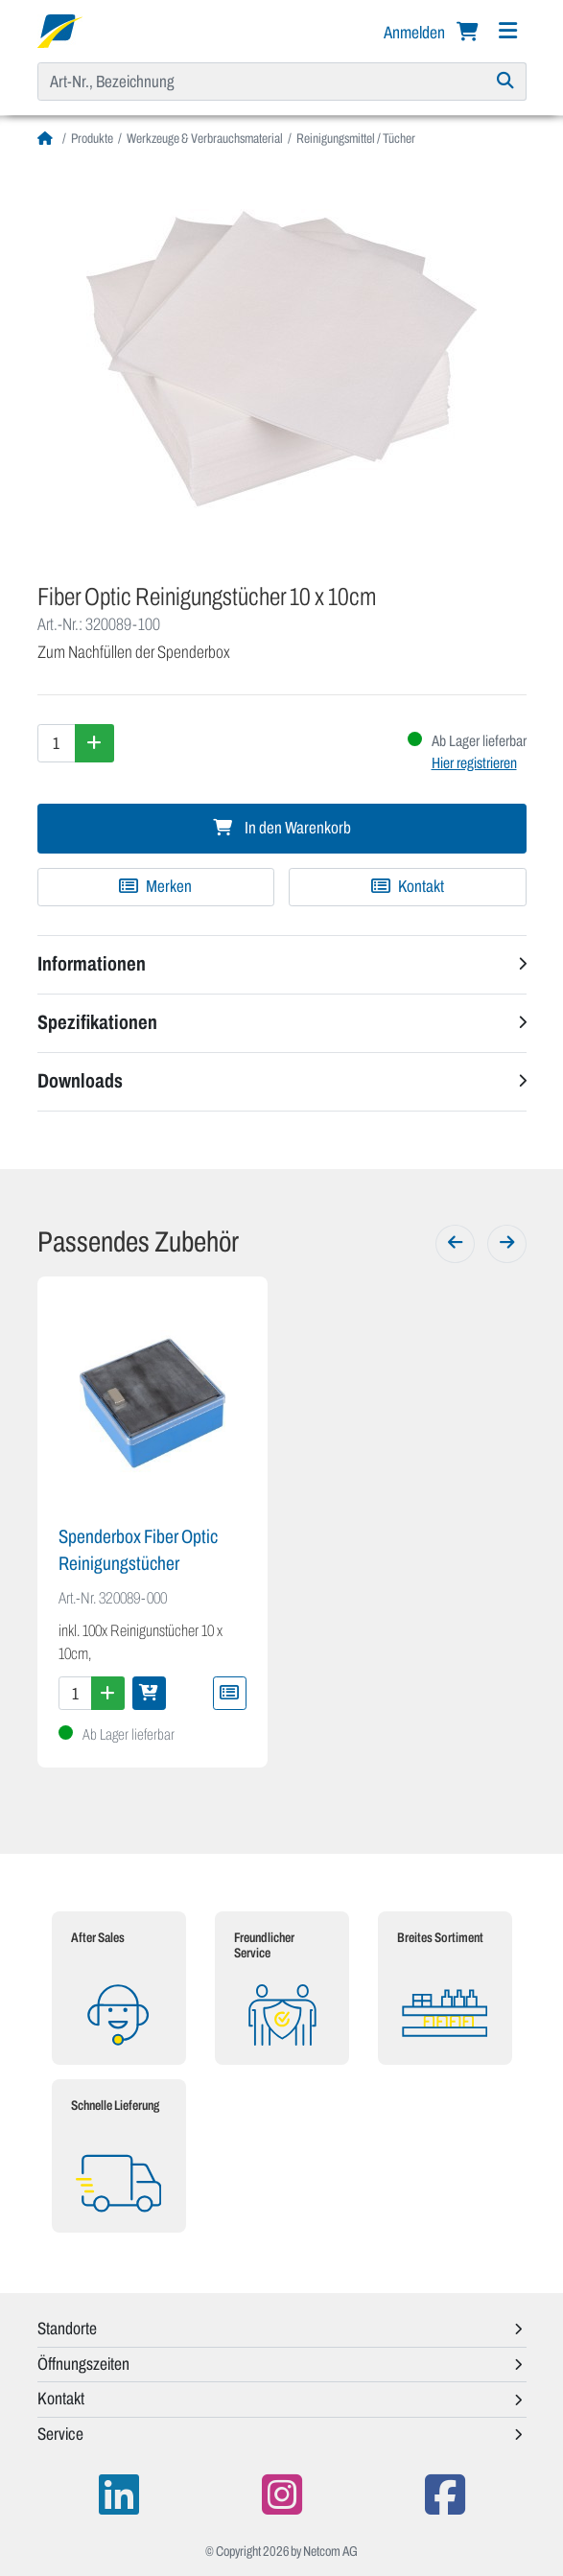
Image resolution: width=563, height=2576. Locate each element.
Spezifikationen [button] (97, 1022)
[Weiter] (507, 1244)
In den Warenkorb (282, 828)
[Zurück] (455, 1244)
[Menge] (56, 743)
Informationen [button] (91, 963)
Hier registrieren (474, 763)
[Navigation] (508, 31)
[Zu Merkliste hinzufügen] (156, 887)
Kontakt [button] (60, 2398)
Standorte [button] (67, 2328)
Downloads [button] (80, 1080)
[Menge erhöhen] (94, 743)
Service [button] (60, 2434)
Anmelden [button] (416, 32)
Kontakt (407, 887)
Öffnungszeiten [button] (83, 2364)
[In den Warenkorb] (149, 1693)
